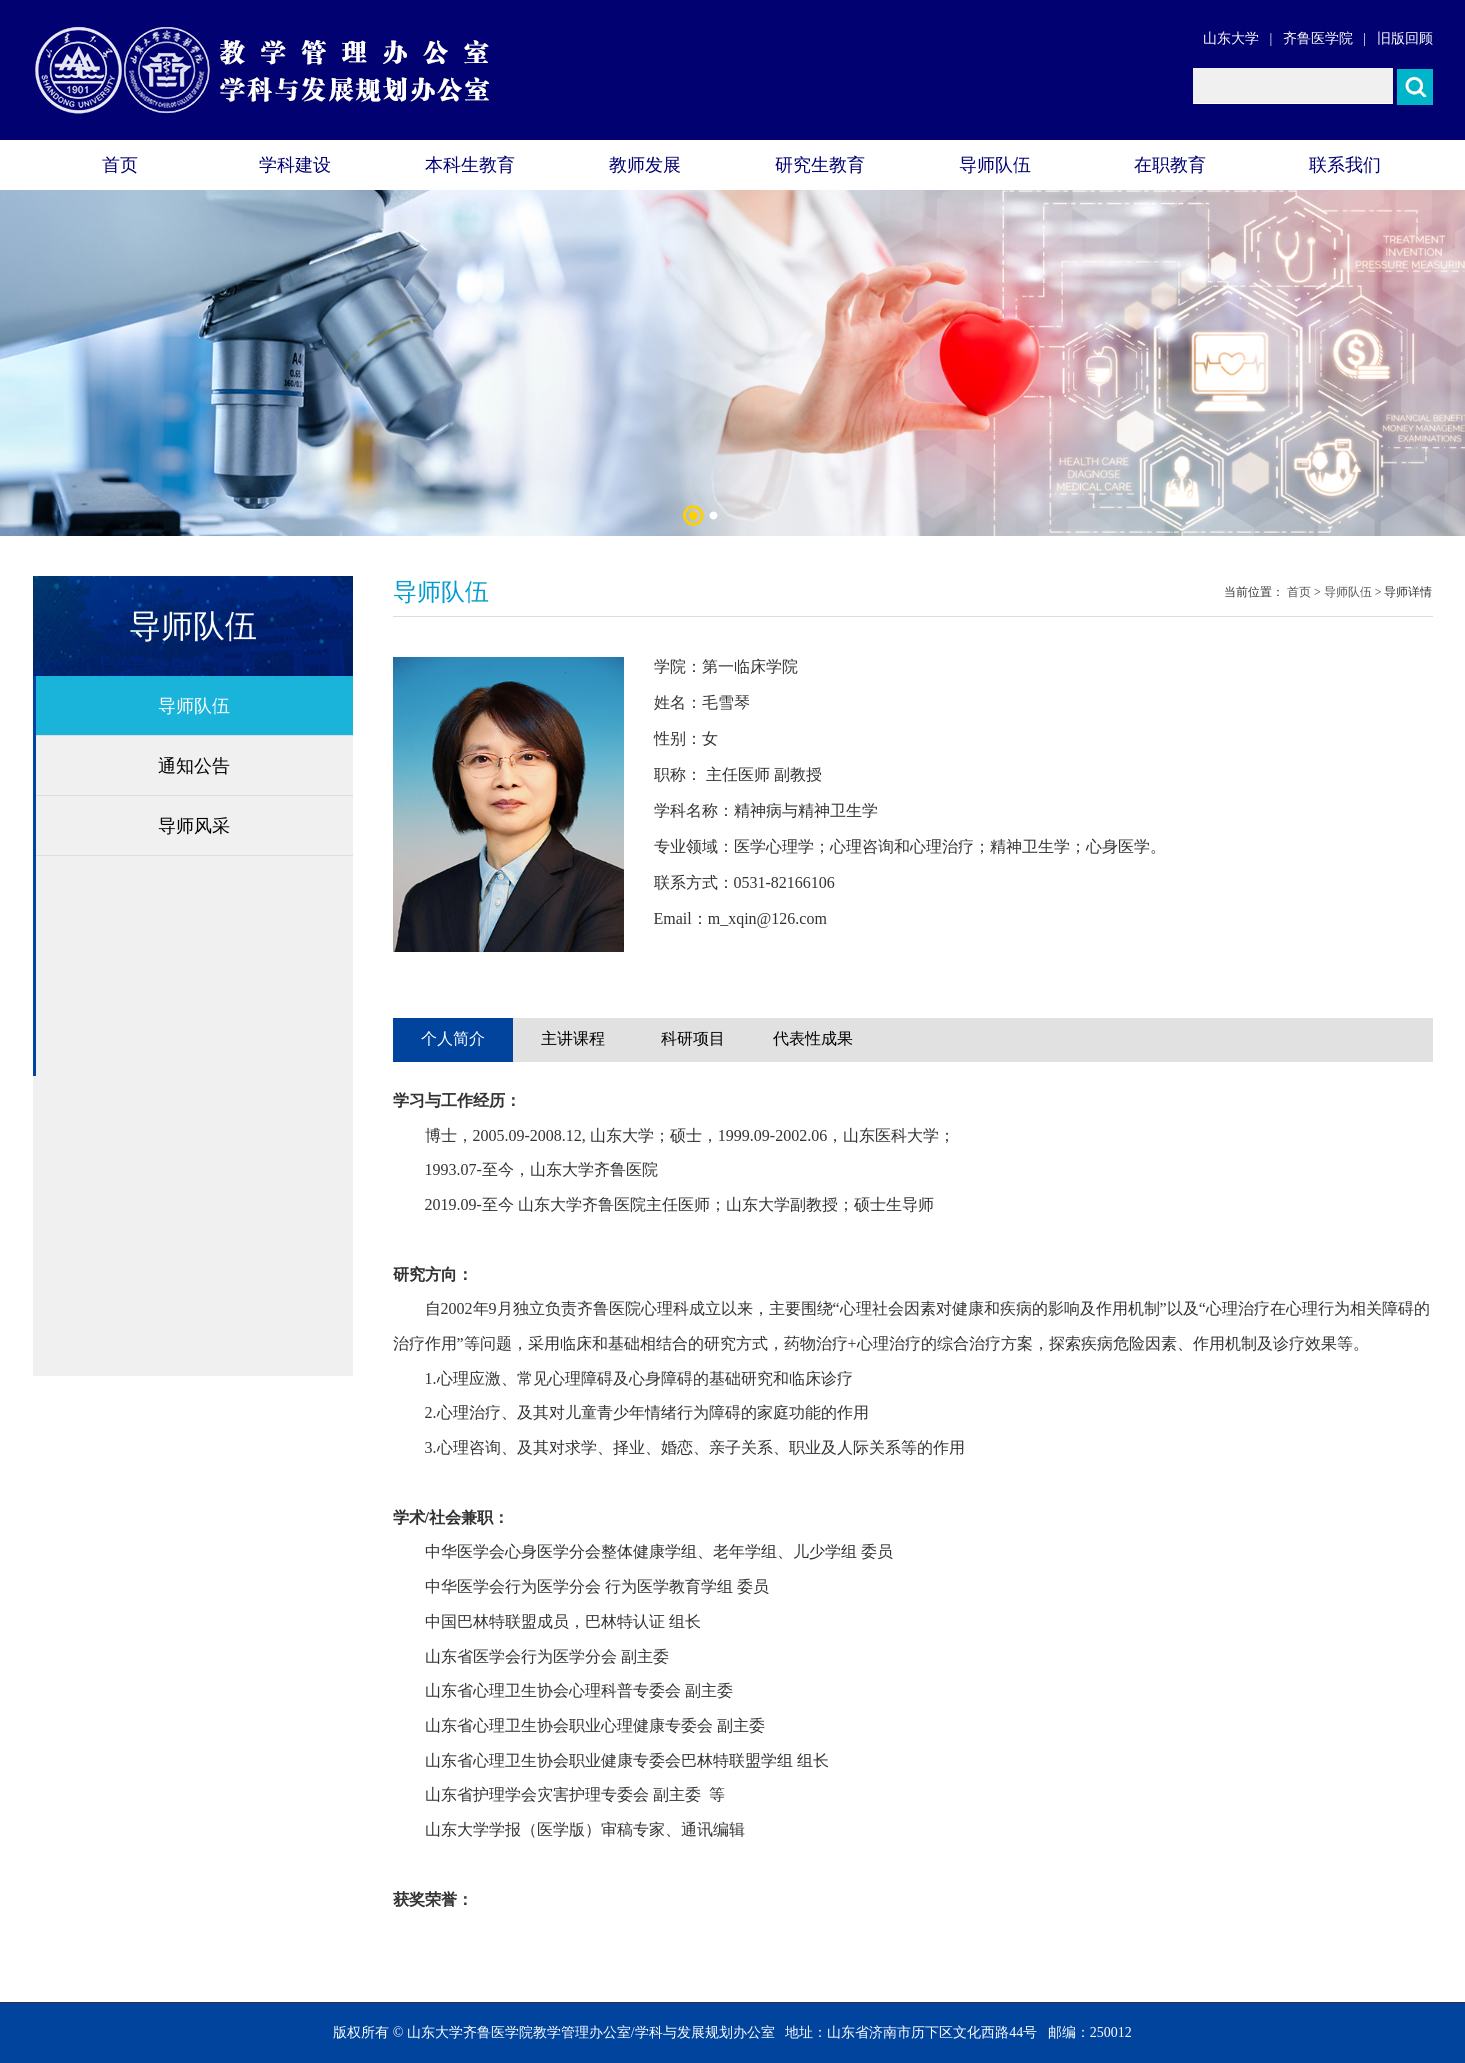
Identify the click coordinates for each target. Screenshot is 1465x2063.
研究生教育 (820, 165)
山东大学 (1231, 38)
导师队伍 (995, 165)
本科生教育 (470, 165)
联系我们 (1345, 165)
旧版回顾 (1405, 38)
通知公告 (194, 766)
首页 (120, 165)
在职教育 (1170, 165)
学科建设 (295, 165)
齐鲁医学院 (1318, 38)
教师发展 (645, 165)
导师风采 (194, 826)
